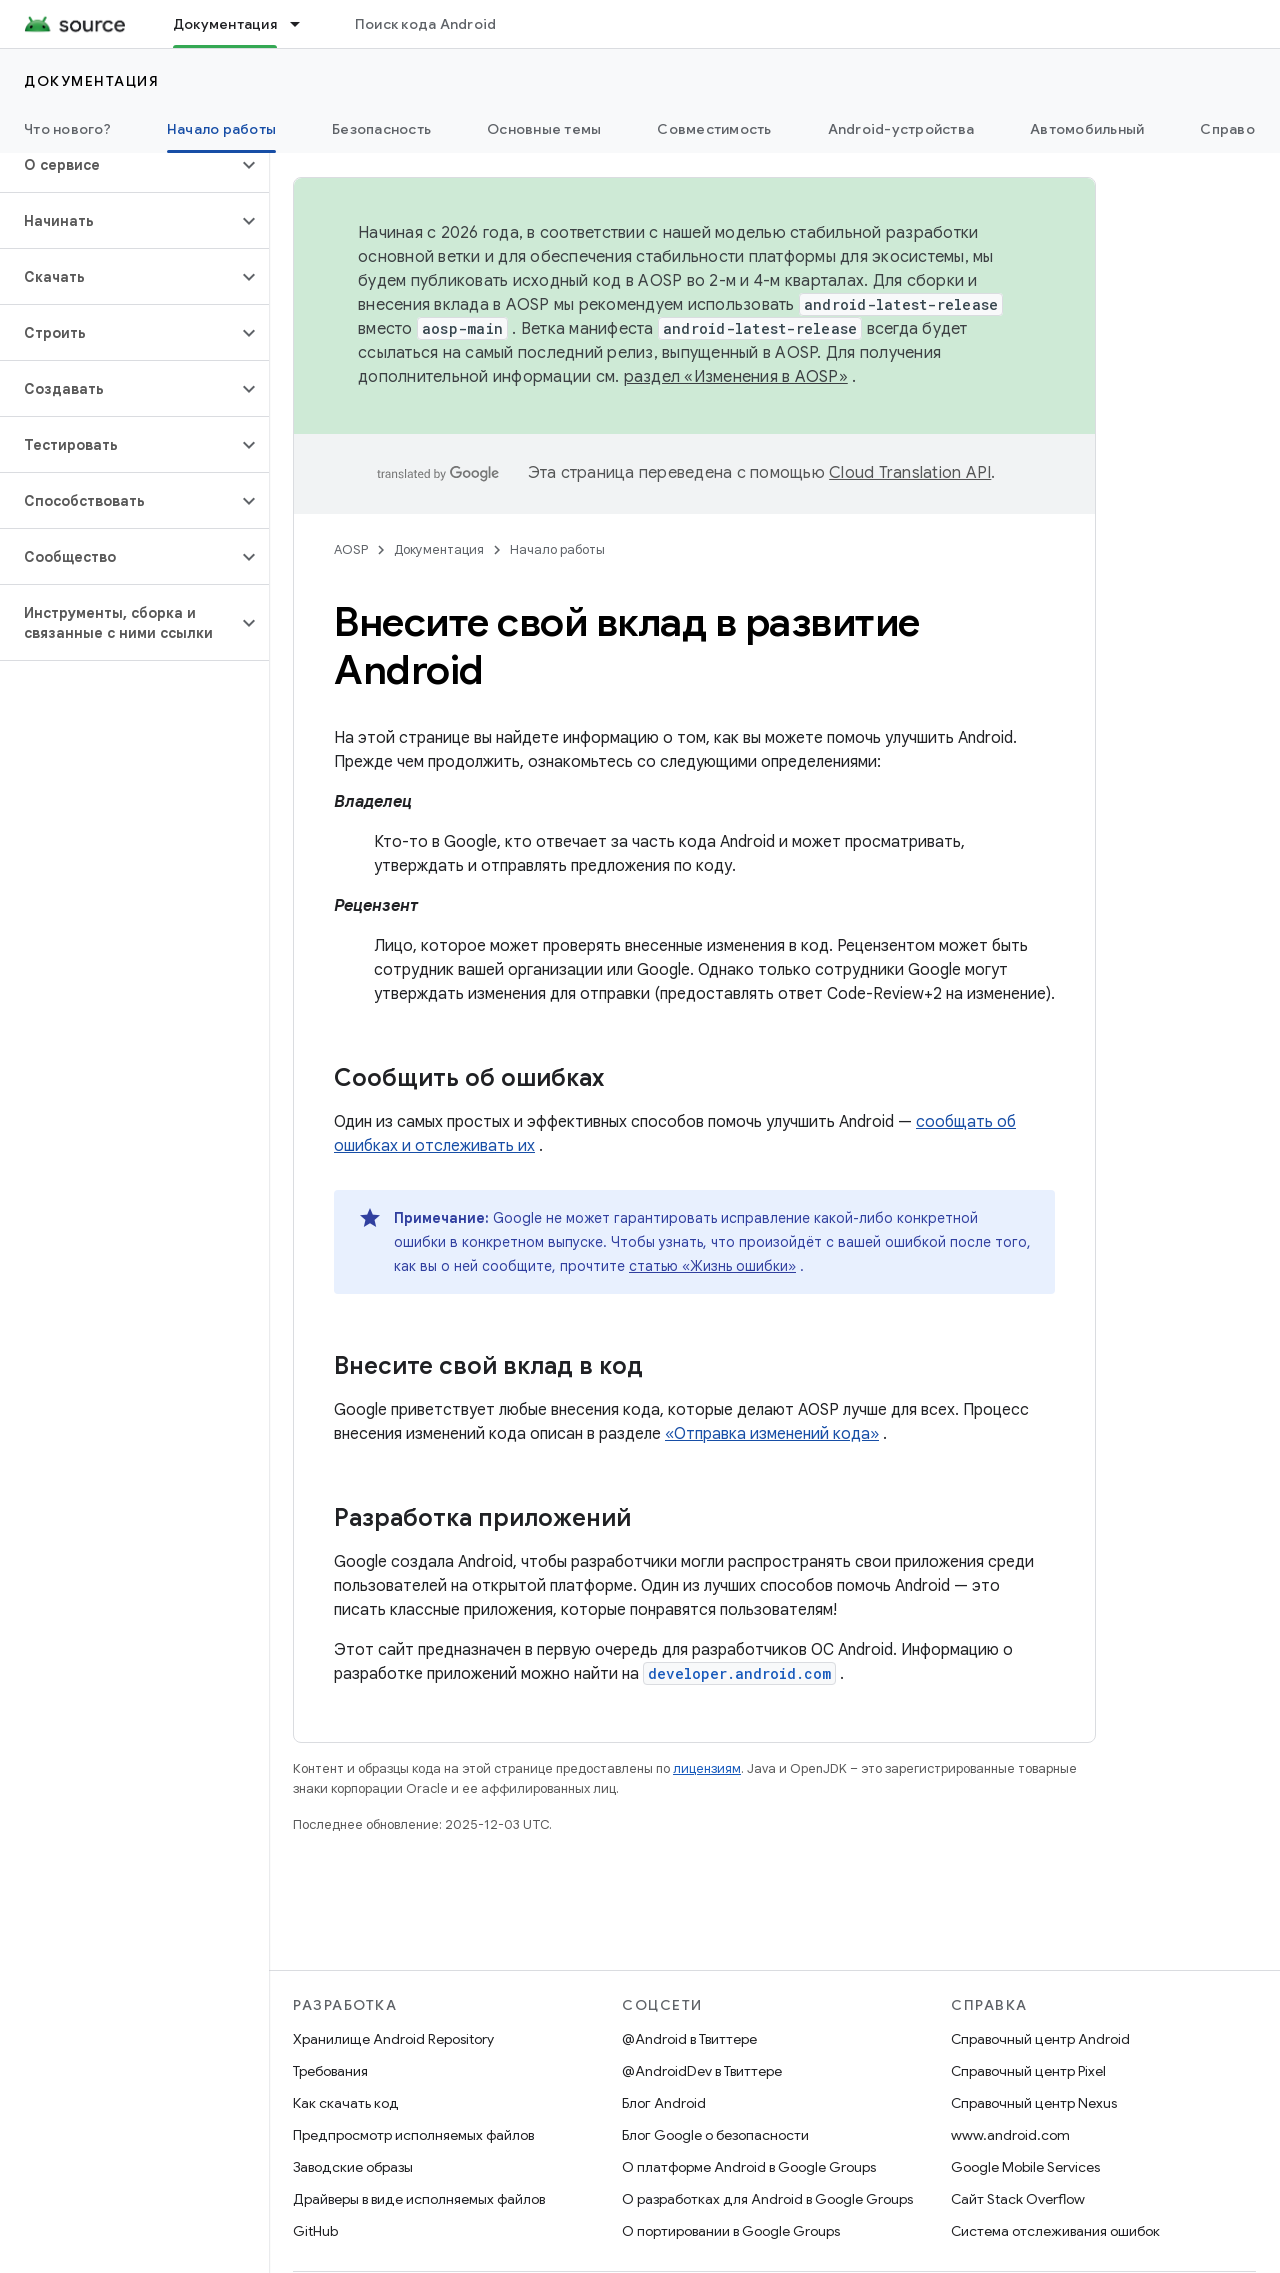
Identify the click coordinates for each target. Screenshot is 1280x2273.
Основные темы (544, 129)
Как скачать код (346, 2103)
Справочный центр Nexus (1034, 2103)
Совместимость (714, 129)
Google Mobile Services (1025, 2167)
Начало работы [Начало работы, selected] (221, 129)
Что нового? (67, 129)
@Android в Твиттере (689, 2039)
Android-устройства (901, 129)
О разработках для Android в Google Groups (767, 2199)
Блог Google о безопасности (715, 2135)
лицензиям (707, 1768)
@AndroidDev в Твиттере (702, 2071)
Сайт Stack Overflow (1018, 2199)
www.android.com (1010, 2135)
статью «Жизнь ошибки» (712, 1266)
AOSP (351, 549)
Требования (330, 2071)
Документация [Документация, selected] (225, 24)
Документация (91, 81)
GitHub (315, 2231)
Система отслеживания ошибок (1055, 2231)
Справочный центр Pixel (1028, 2071)
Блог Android (664, 2103)
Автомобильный (1087, 129)
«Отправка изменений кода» (772, 1434)
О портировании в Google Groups (731, 2231)
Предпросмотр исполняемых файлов (413, 2135)
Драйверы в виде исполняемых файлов (419, 2199)
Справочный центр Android (1040, 2039)
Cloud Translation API (910, 473)
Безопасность (381, 129)
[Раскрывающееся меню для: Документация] (304, 24)
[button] (118, 165)
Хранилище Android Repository (393, 2039)
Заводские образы (353, 2167)
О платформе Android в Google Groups (749, 2167)
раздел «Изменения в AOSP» (736, 377)
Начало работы (557, 549)
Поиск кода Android (426, 24)
